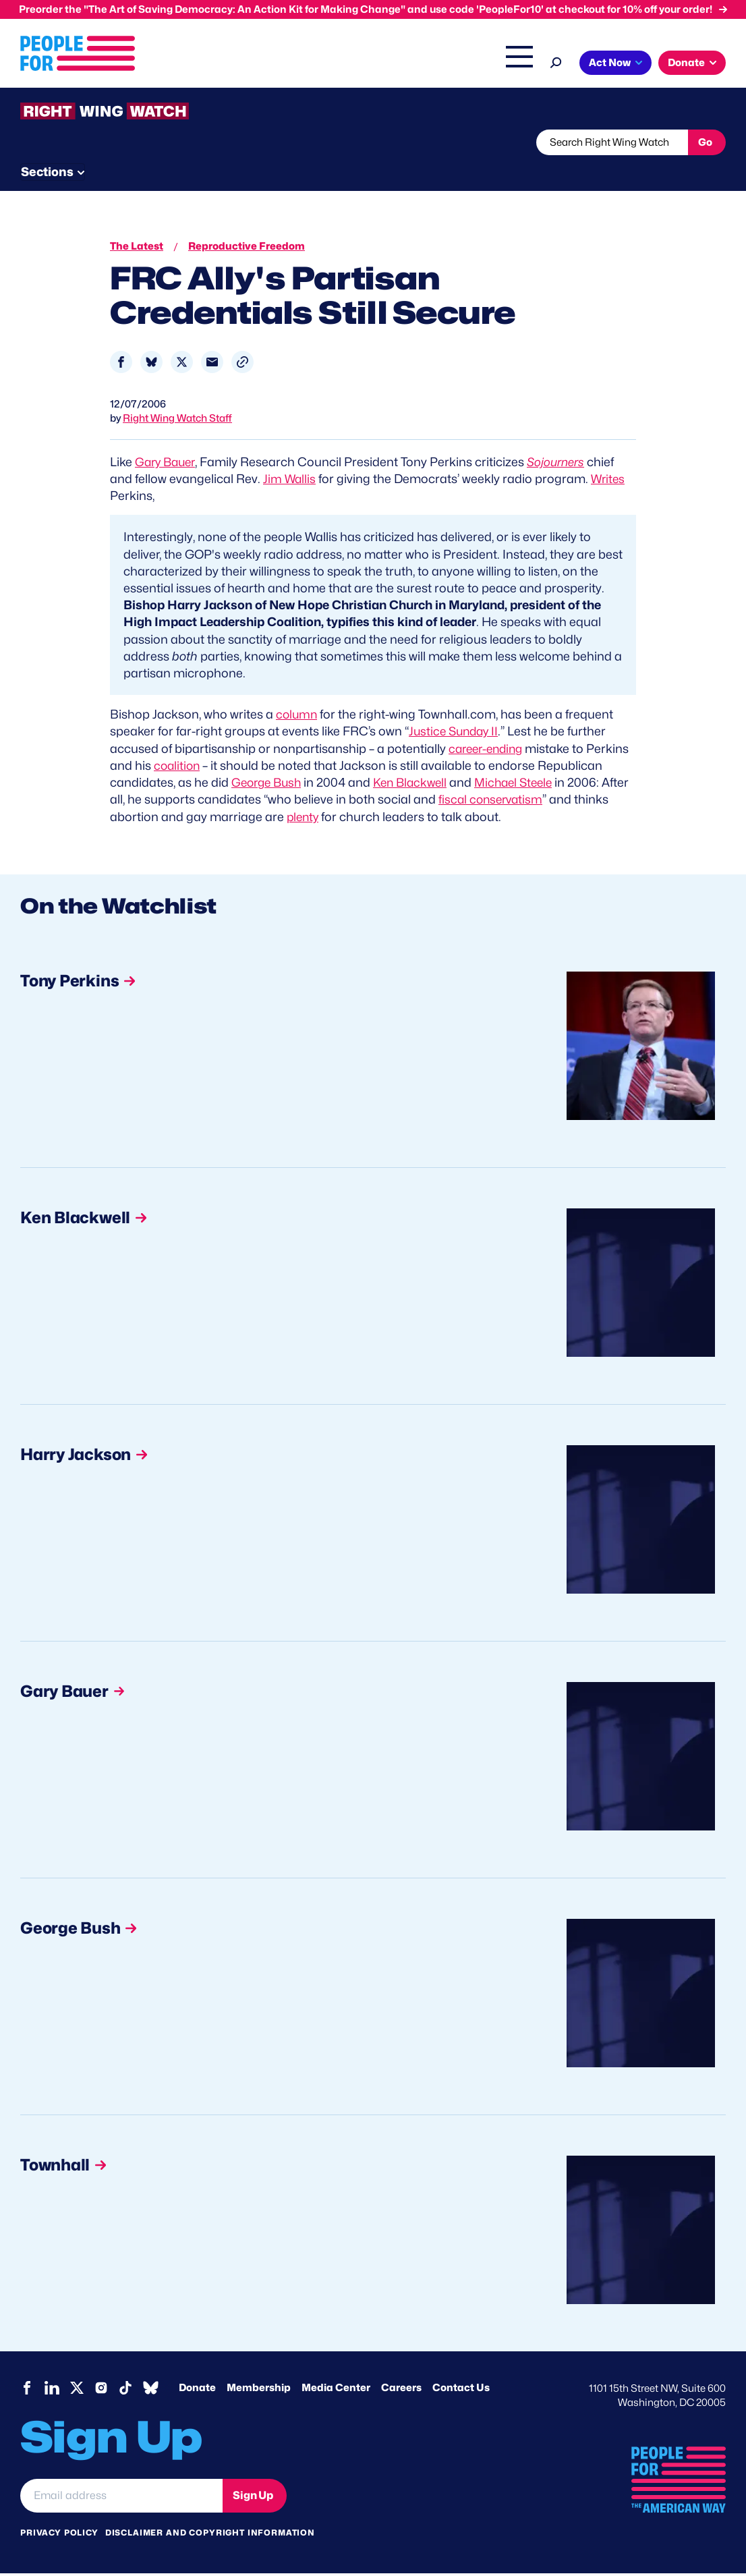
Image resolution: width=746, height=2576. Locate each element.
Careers (401, 2390)
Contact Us (461, 2390)
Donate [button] (140, 91)
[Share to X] (182, 365)
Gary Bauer (167, 464)
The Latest (618, 64)
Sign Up (253, 2497)
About (317, 64)
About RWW (276, 171)
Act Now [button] (64, 91)
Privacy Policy (59, 2534)
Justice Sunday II (455, 734)
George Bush (268, 785)
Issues (372, 64)
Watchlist (197, 171)
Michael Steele (525, 785)
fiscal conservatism (522, 802)
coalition (178, 768)
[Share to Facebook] (121, 365)
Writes (610, 481)
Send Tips (459, 171)
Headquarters (447, 64)
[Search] (716, 61)
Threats (117, 171)
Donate (197, 2390)
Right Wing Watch (537, 64)
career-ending (489, 751)
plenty (341, 819)
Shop (670, 64)
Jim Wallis (290, 481)
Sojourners (561, 464)
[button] (242, 365)
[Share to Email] (212, 365)
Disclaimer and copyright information (210, 2534)
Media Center (336, 2390)
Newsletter (369, 171)
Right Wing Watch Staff (177, 421)
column (297, 717)
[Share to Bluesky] (151, 365)
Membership (259, 2390)
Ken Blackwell (417, 785)
